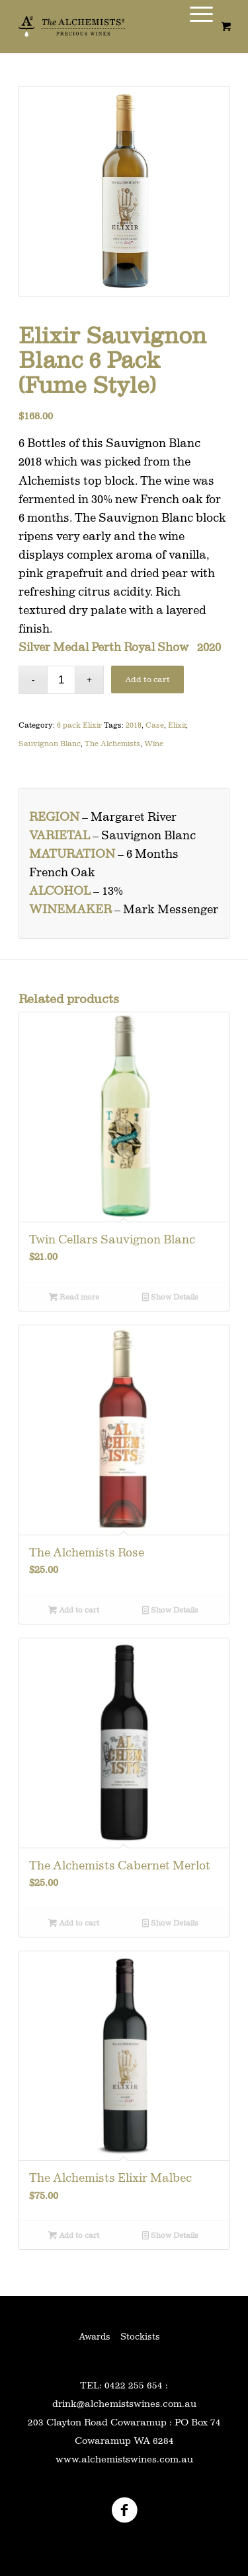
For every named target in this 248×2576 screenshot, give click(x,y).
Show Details (170, 1296)
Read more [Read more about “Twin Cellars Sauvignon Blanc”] (74, 1296)
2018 (134, 725)
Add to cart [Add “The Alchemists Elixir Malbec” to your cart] (73, 2235)
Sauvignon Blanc (50, 743)
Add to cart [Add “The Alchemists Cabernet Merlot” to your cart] (73, 1922)
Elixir (177, 725)
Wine (153, 743)
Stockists (140, 2336)
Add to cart (147, 679)
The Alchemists (112, 743)
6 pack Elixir (79, 725)
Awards (94, 2336)
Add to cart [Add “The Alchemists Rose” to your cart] (73, 1609)
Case (154, 725)
